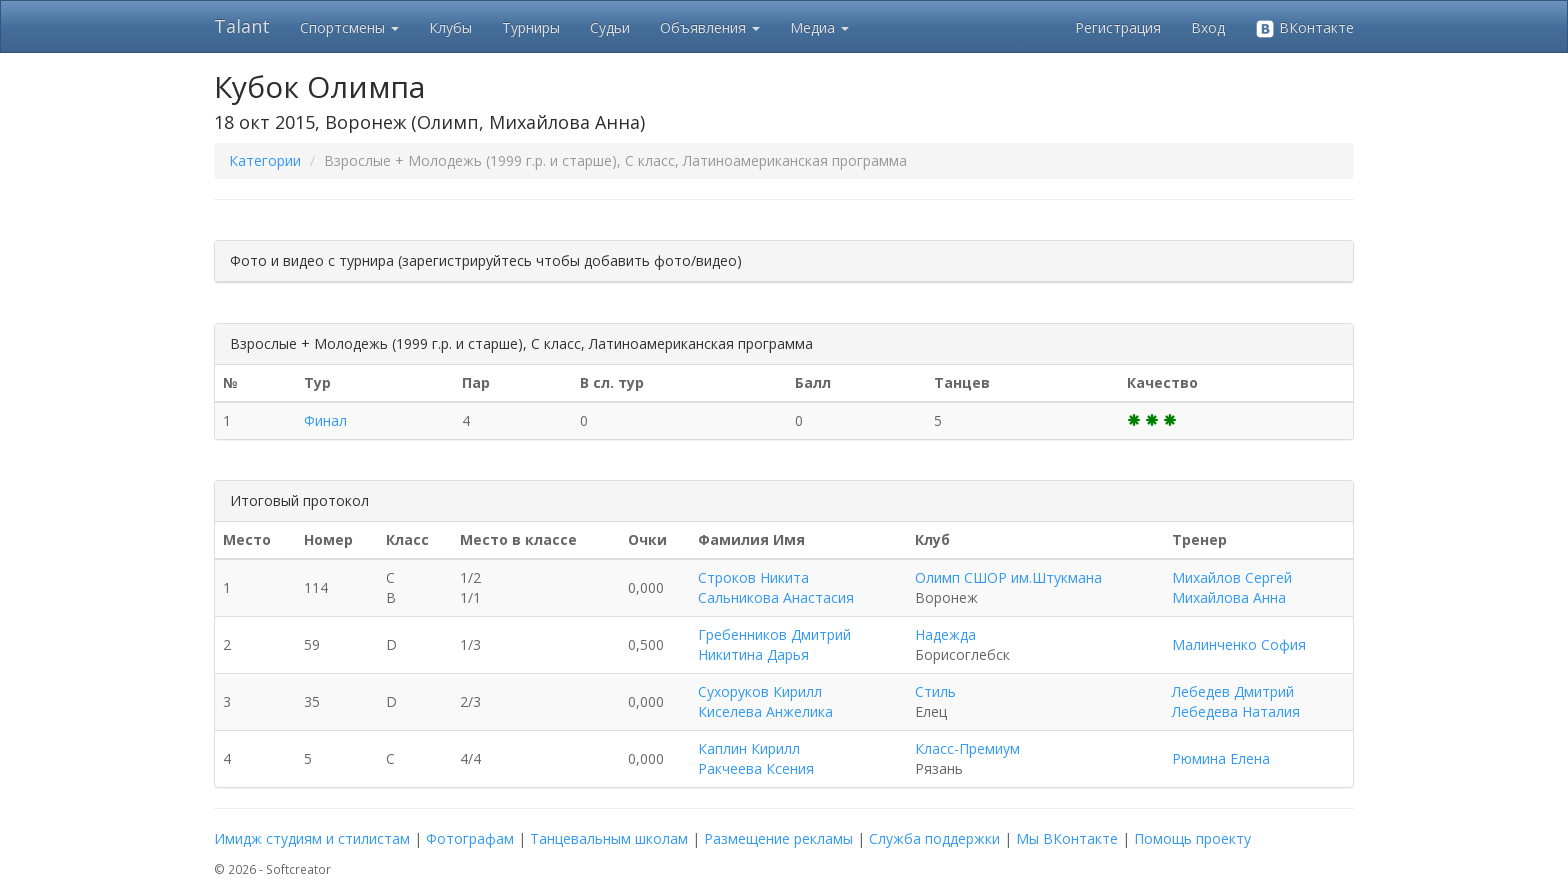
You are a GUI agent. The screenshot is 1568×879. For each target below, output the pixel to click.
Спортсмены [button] (349, 27)
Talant (242, 26)
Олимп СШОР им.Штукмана (1008, 577)
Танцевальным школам (609, 838)
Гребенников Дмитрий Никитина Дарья (774, 644)
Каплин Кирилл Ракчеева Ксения (756, 758)
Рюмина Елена (1221, 758)
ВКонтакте (1304, 28)
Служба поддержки (934, 838)
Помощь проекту (1192, 838)
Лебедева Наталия (1236, 711)
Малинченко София (1239, 644)
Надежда (945, 634)
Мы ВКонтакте (1067, 838)
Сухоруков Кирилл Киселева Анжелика (765, 701)
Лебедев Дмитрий (1233, 691)
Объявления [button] (710, 27)
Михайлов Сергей (1232, 577)
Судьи (610, 27)
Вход (1208, 27)
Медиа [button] (819, 27)
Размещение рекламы (778, 838)
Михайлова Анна (1229, 597)
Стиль (935, 691)
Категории (265, 160)
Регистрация (1118, 27)
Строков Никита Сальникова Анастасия (776, 587)
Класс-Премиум (967, 748)
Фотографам (470, 838)
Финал (325, 420)
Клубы (450, 27)
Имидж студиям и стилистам (312, 838)
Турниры (531, 27)
